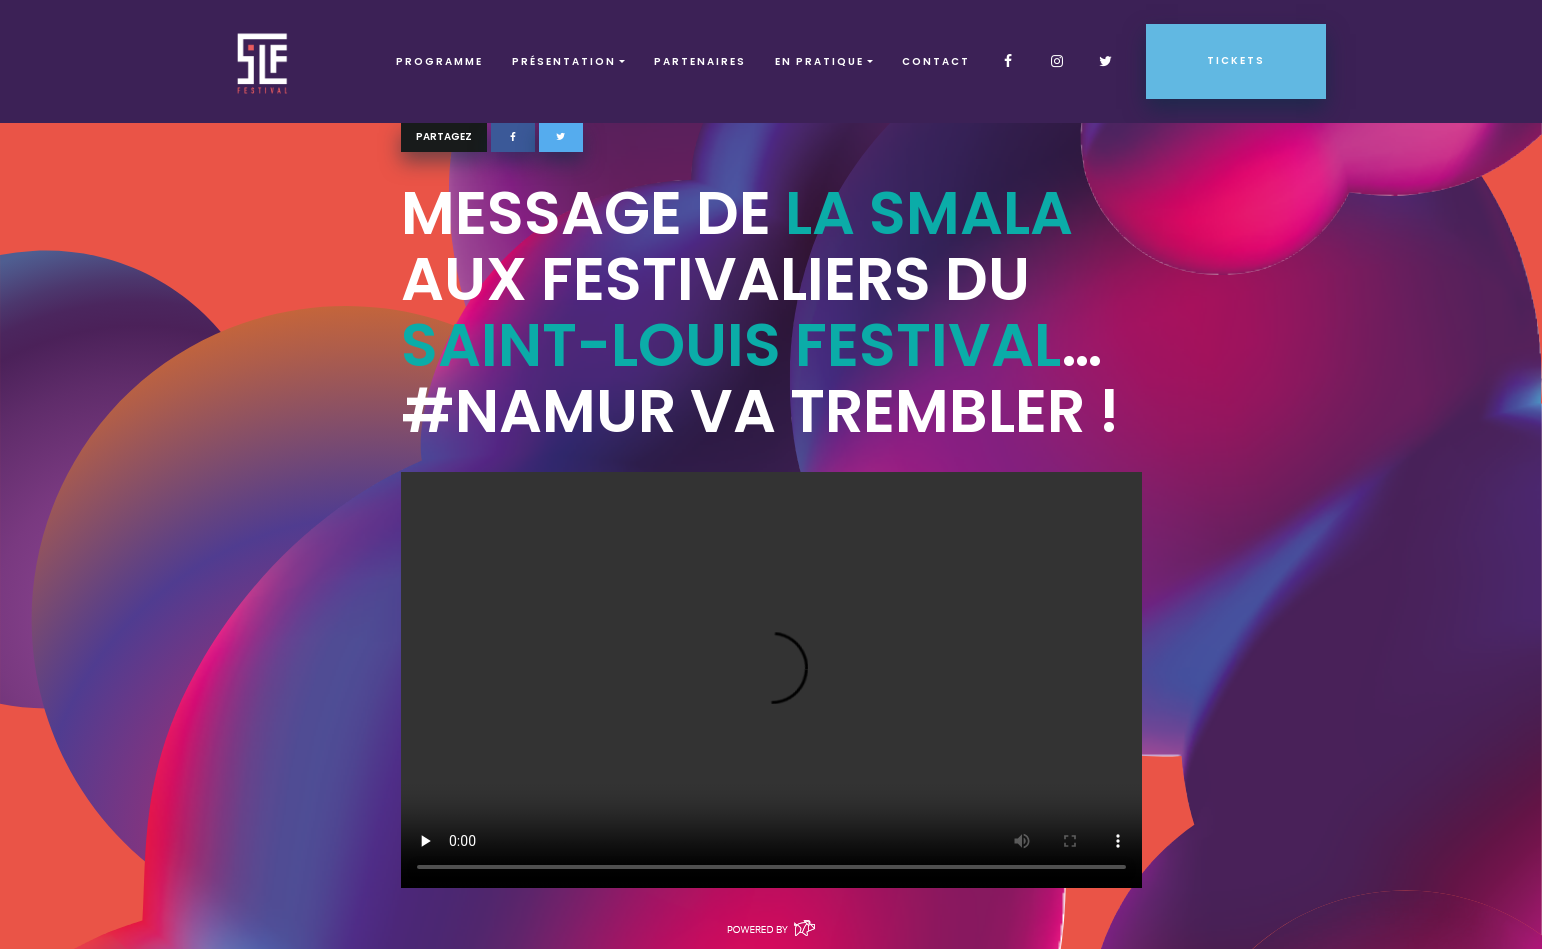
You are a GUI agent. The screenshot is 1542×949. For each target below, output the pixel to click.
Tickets (1236, 60)
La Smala (929, 213)
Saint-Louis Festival (731, 345)
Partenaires (700, 61)
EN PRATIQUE (819, 61)
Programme (439, 61)
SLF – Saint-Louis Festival (263, 61)
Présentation (564, 61)
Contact (936, 61)
